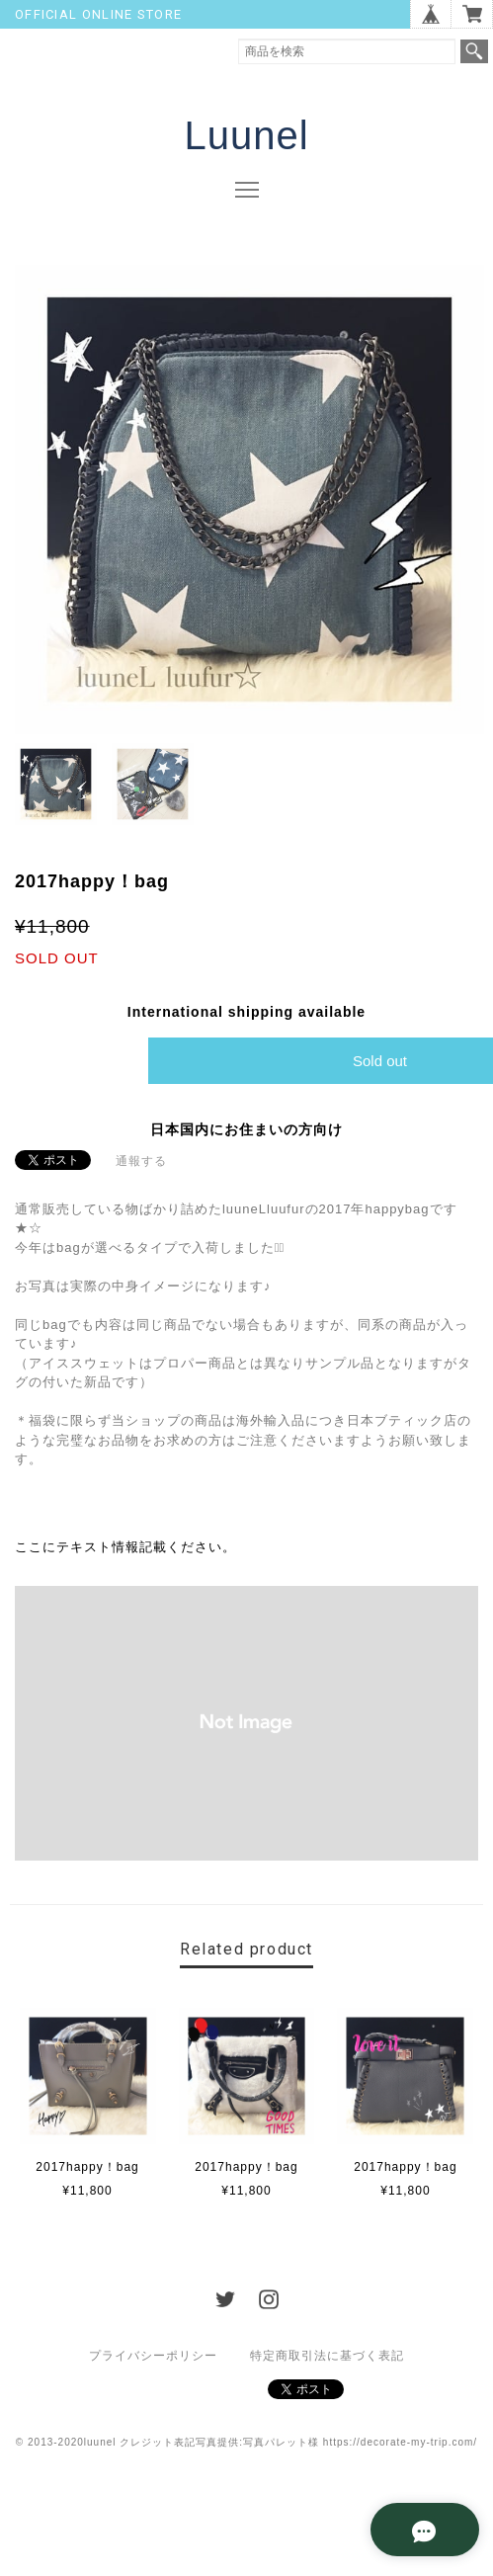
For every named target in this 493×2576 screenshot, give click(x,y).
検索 (474, 51)
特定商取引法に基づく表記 (327, 2356)
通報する (141, 1161)
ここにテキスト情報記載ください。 (125, 1546)
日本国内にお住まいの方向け (246, 1129)
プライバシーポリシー (153, 2356)
